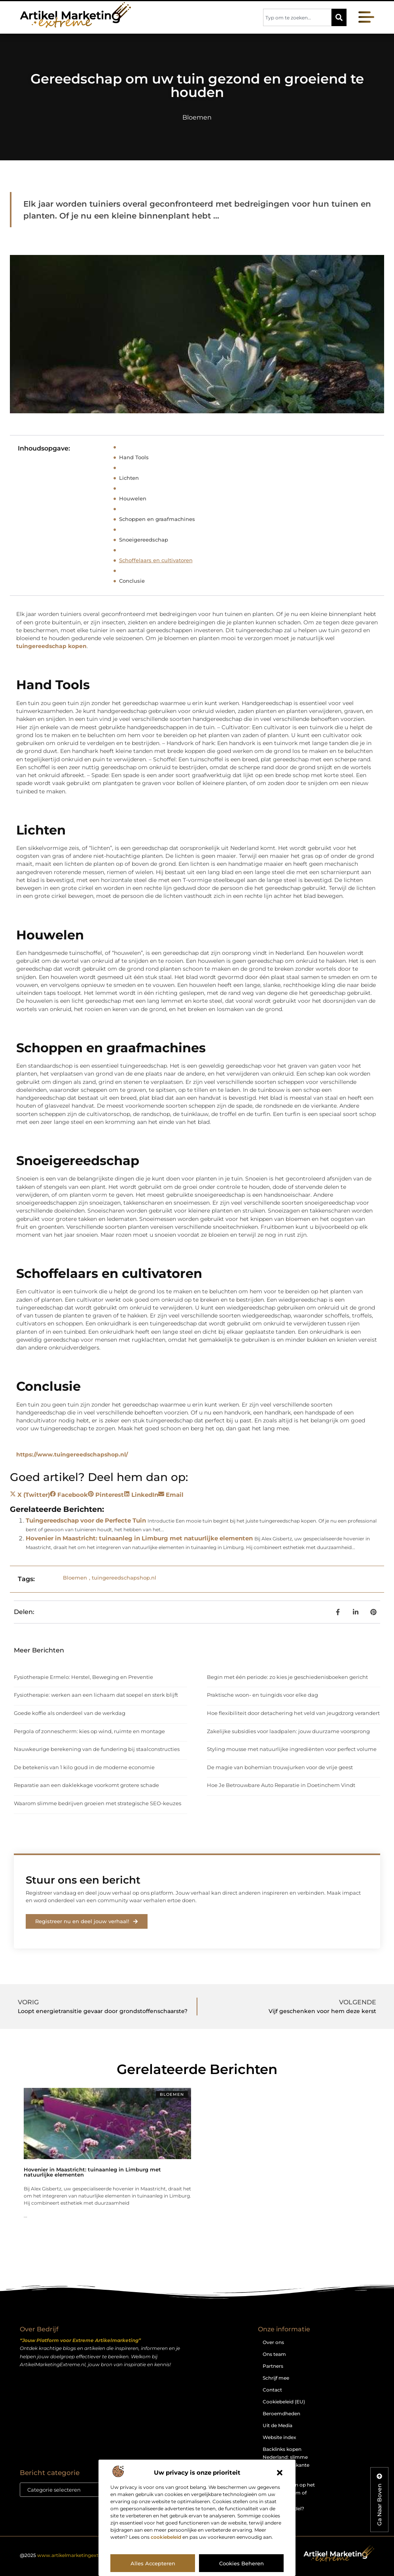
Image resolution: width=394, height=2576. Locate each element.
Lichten (129, 478)
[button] (280, 2473)
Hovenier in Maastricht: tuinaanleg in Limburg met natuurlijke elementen (139, 1538)
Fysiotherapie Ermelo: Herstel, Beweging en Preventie (83, 1677)
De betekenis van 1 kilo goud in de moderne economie (84, 1767)
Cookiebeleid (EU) (284, 2402)
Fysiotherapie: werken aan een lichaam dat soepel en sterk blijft (96, 1695)
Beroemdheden (281, 2413)
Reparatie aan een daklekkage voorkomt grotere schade (86, 1785)
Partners (273, 2366)
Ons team (274, 2354)
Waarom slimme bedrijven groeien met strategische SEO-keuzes (97, 1803)
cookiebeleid (166, 2537)
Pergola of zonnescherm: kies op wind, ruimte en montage (89, 1731)
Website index (279, 2437)
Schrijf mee (276, 2378)
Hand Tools (134, 457)
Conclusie (132, 581)
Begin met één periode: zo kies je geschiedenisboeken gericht (287, 1677)
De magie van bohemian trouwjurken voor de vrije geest (280, 1767)
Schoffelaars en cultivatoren (156, 560)
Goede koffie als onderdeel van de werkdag (69, 1713)
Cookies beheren (241, 2563)
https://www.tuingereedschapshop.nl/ (72, 1454)
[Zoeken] (339, 17)
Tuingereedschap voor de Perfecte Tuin (86, 1520)
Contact (272, 2390)
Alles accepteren (153, 2563)
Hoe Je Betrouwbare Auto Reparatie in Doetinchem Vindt (281, 1785)
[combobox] (297, 17)
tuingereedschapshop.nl (124, 1577)
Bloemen (197, 117)
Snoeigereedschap (143, 539)
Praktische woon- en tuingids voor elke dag (262, 1695)
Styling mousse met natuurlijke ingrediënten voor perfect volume (292, 1749)
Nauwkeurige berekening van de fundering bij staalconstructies (97, 1749)
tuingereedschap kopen (51, 646)
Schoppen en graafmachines (157, 519)
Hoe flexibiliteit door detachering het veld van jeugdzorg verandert (293, 1713)
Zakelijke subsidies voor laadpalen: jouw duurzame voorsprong (288, 1731)
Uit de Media (277, 2425)
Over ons (273, 2342)
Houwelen (132, 498)
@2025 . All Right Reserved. (92, 2555)
